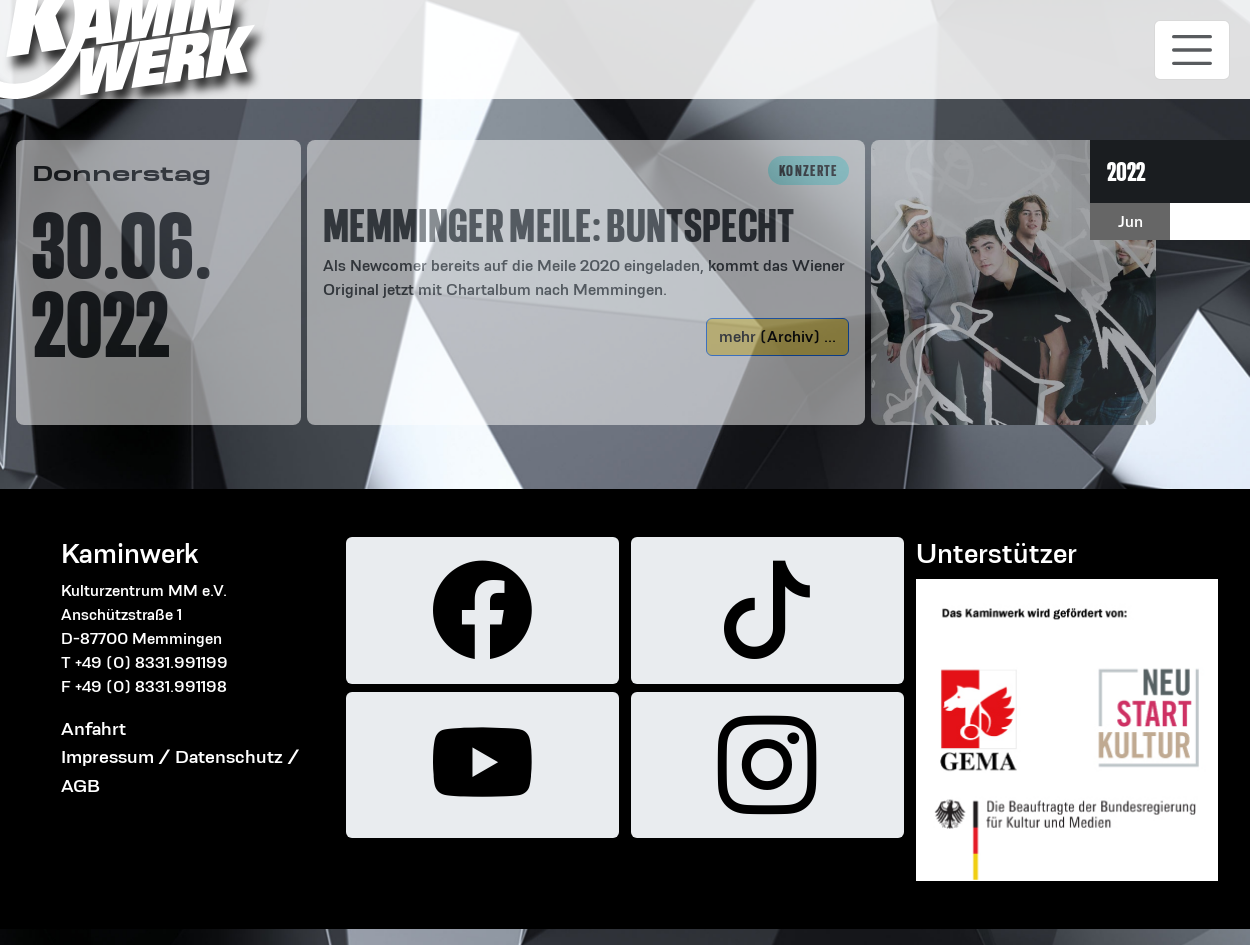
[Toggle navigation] (1192, 50)
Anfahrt (93, 728)
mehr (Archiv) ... (777, 336)
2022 (1126, 171)
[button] (586, 229)
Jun (1130, 221)
